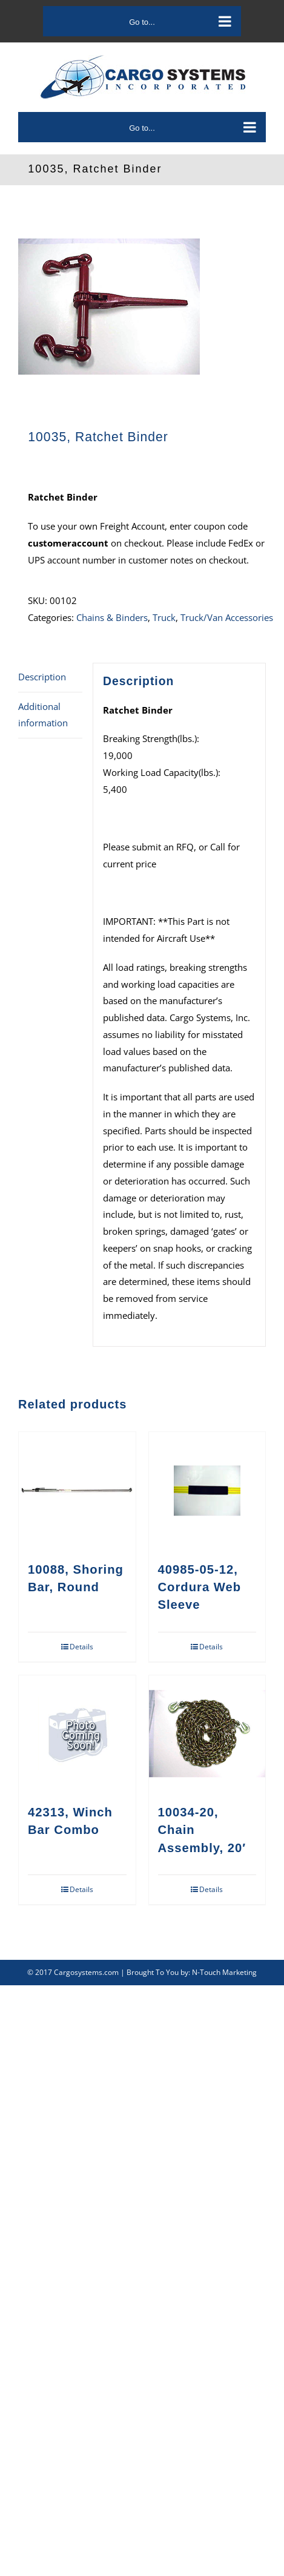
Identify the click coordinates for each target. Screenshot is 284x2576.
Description (42, 677)
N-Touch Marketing (224, 1972)
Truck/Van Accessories (226, 617)
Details (81, 1646)
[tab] (50, 677)
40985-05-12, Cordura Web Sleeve (200, 1587)
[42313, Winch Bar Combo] (77, 1733)
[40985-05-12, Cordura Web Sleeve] (207, 1490)
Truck (164, 617)
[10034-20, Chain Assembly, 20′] (207, 1733)
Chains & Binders (112, 617)
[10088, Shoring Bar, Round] (77, 1490)
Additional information (43, 714)
